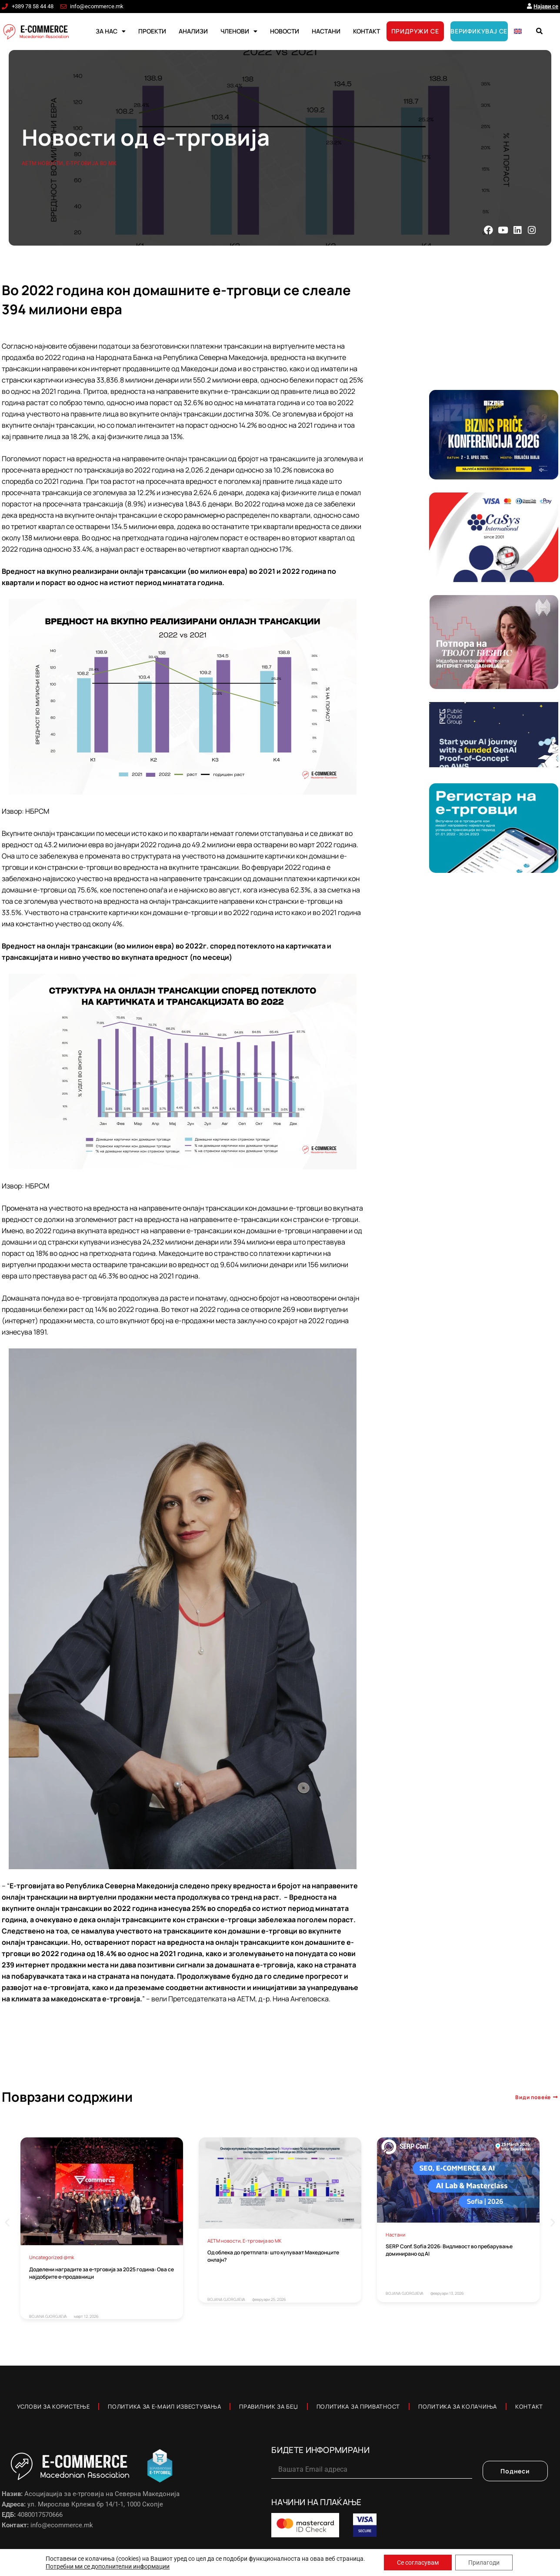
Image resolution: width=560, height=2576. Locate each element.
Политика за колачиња (457, 2406)
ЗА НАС (111, 31)
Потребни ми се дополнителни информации (108, 2566)
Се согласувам (418, 2562)
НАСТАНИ (326, 31)
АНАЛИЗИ (193, 31)
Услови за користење (53, 2406)
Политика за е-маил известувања (164, 2406)
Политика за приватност (358, 2406)
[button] (539, 31)
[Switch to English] (518, 31)
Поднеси (515, 2471)
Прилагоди (484, 2562)
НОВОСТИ (284, 31)
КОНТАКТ (366, 31)
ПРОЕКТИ (152, 31)
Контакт (529, 2406)
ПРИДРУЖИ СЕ (415, 31)
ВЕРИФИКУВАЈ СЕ (478, 31)
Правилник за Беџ (268, 2406)
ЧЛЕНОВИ (238, 31)
